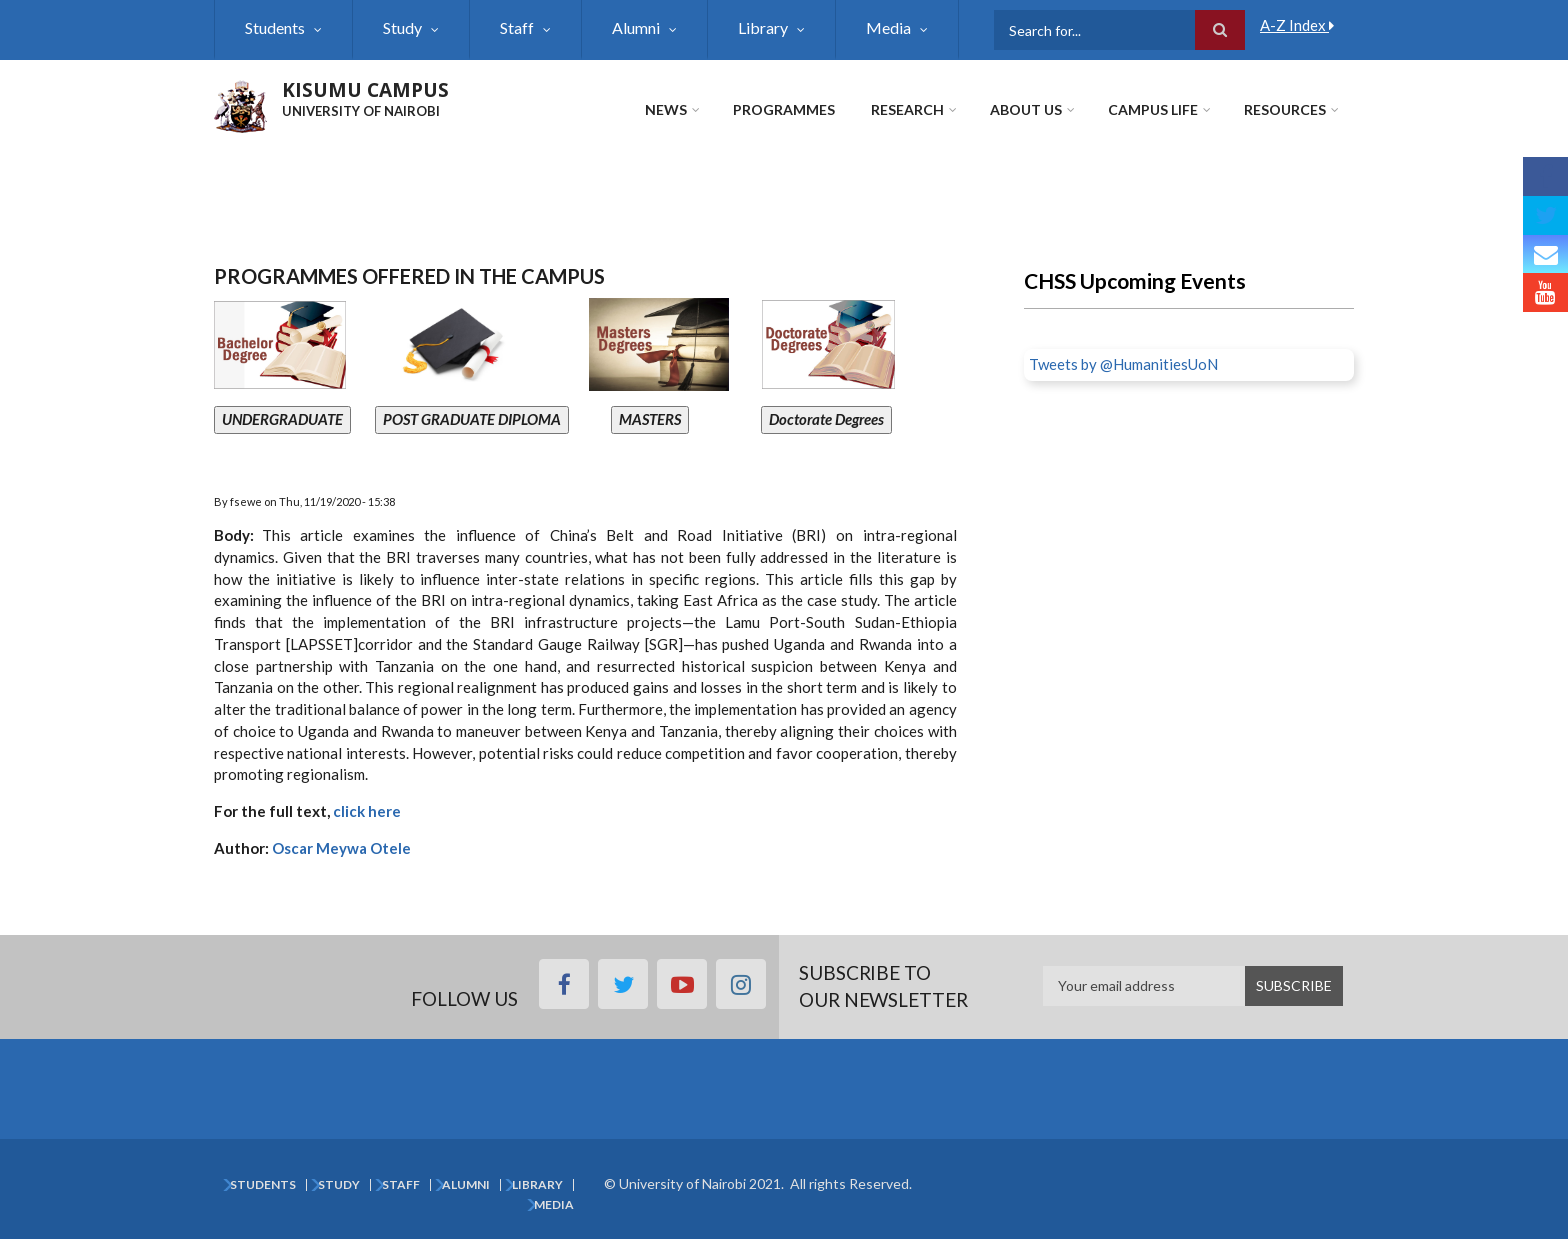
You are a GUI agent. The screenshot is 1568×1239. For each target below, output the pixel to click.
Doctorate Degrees (826, 419)
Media (888, 27)
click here (365, 811)
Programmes (784, 109)
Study (402, 27)
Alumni (636, 27)
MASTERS (650, 419)
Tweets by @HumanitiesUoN (1123, 364)
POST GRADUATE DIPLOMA (472, 419)
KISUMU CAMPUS (365, 90)
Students (275, 27)
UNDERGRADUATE (282, 419)
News (666, 109)
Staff (517, 27)
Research (907, 109)
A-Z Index (1297, 25)
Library (763, 27)
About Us (1026, 109)
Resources (1285, 109)
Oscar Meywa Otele (343, 848)
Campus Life (1153, 109)
